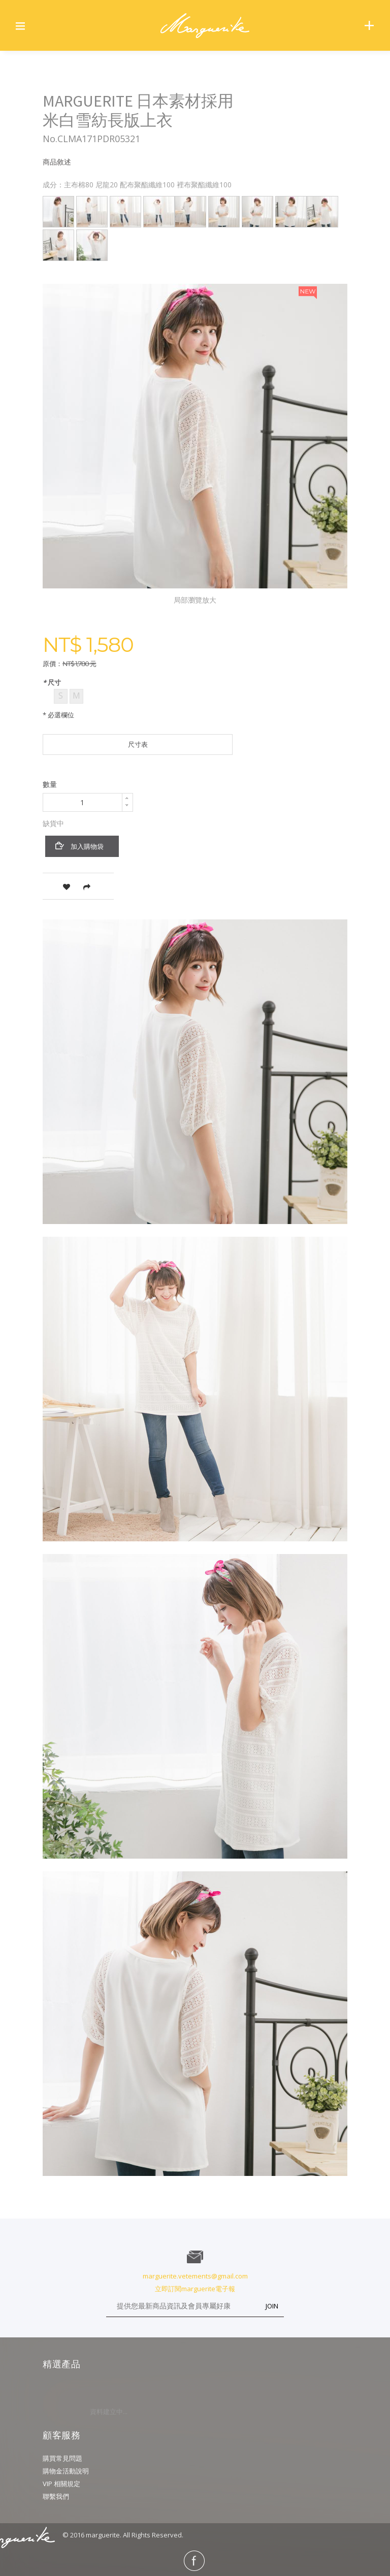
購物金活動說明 (66, 2470)
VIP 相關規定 (61, 2483)
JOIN (272, 2305)
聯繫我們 (56, 2496)
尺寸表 (138, 744)
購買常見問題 (62, 2458)
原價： (52, 663)
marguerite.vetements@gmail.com (195, 2276)
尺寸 (53, 682)
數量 (50, 784)
